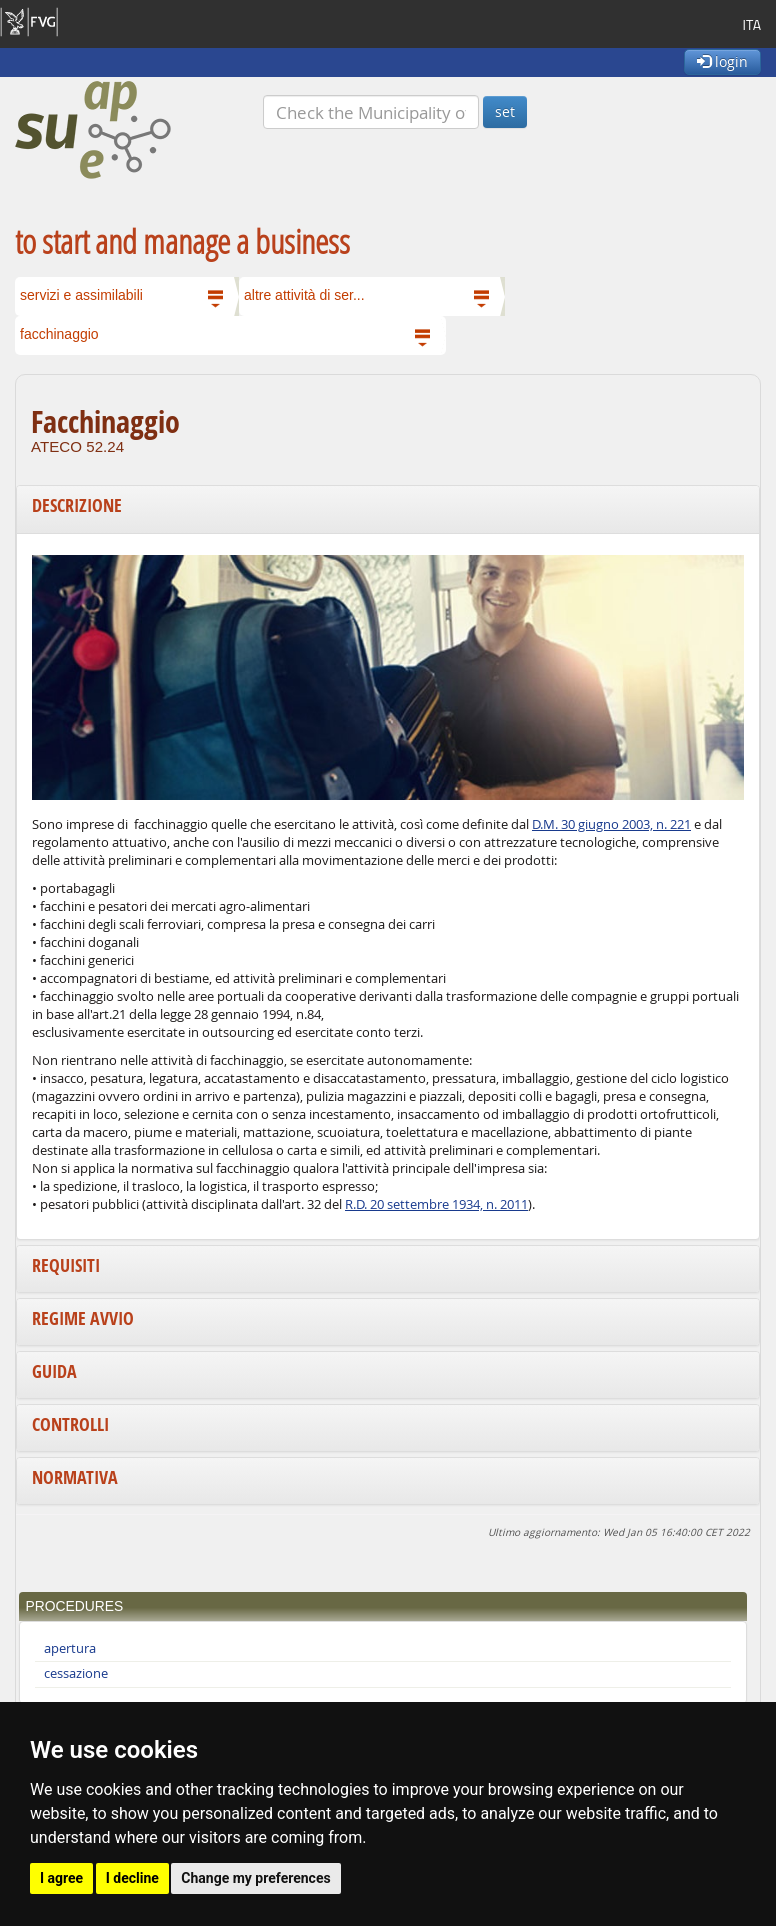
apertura (70, 1648)
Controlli (70, 1424)
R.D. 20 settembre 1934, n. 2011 (436, 1204)
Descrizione (77, 505)
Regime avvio (83, 1318)
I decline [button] (132, 1878)
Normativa (75, 1477)
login (722, 61)
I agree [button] (61, 1878)
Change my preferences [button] (255, 1878)
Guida (54, 1371)
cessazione (76, 1673)
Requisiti (66, 1265)
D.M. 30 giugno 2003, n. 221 (611, 824)
